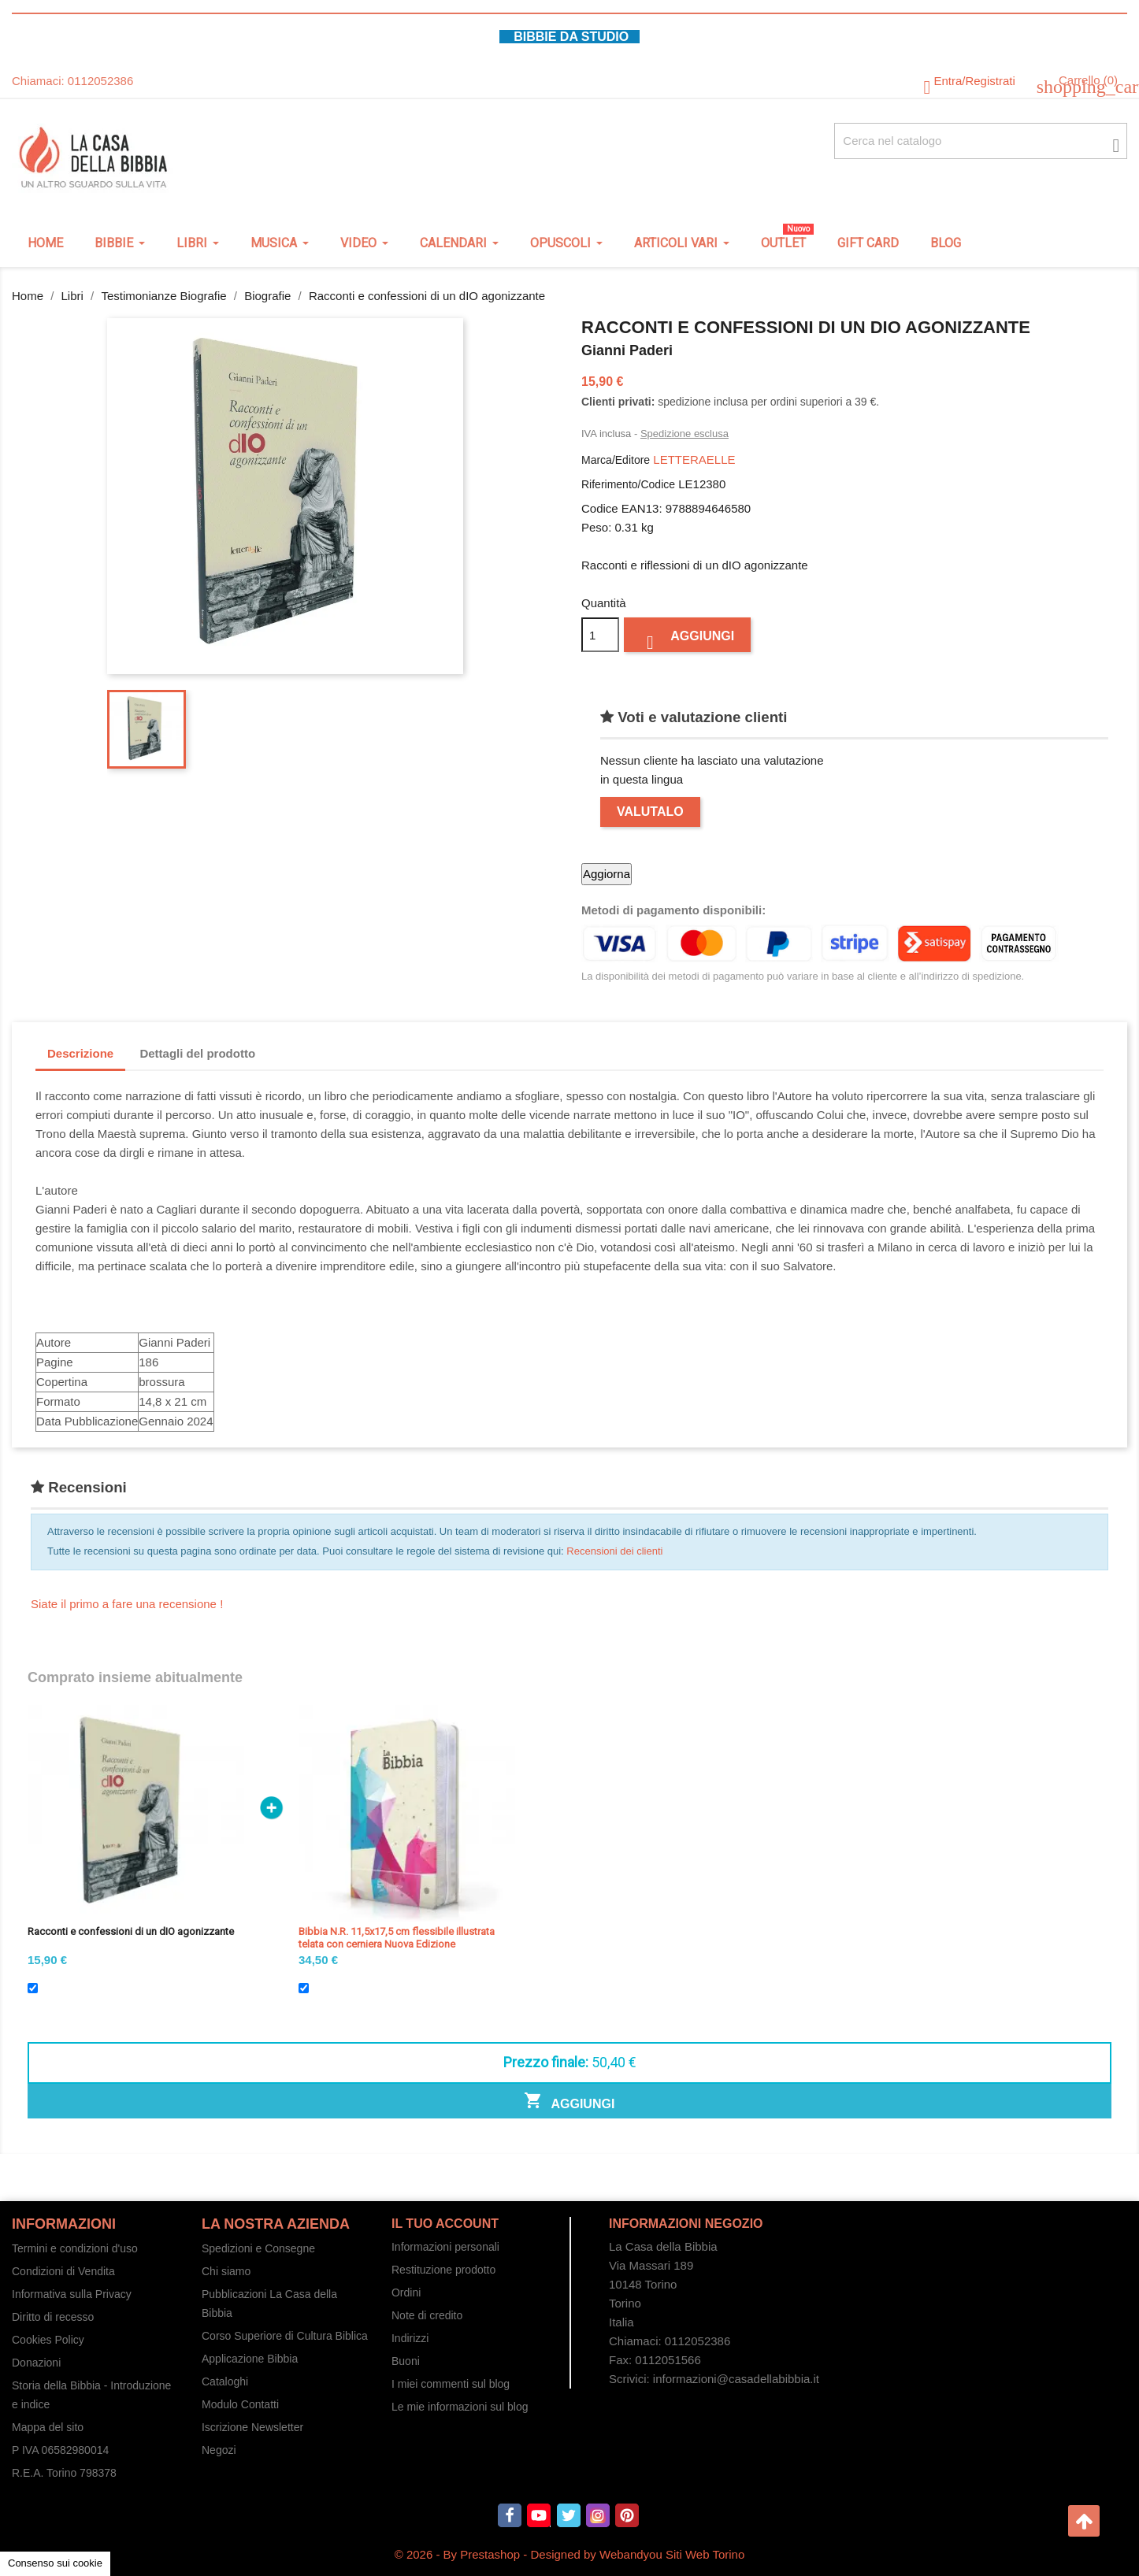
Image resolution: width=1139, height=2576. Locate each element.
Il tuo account (445, 2223)
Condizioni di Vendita (63, 2271)
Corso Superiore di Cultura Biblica (285, 2336)
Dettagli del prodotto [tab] (197, 1053)
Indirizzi (410, 2338)
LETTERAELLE (694, 459)
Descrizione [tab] (80, 1053)
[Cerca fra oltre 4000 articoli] (980, 141)
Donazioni (36, 2362)
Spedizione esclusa (684, 433)
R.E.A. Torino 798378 (64, 2473)
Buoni (405, 2361)
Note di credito (426, 2315)
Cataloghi (225, 2381)
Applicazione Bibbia (250, 2358)
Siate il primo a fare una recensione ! (127, 1603)
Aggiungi (687, 640)
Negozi (219, 2450)
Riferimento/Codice (628, 484)
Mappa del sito (47, 2427)
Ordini (406, 2292)
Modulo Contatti (240, 2404)
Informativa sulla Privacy (72, 2294)
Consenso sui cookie (55, 2563)
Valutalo (650, 811)
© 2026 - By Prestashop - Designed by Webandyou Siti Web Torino (570, 2554)
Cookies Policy (48, 2339)
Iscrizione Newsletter (252, 2427)
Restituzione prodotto (443, 2269)
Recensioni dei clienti (614, 1551)
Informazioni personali (445, 2247)
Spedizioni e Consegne (258, 2248)
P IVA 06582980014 (60, 2450)
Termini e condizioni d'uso (75, 2248)
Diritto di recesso (53, 2317)
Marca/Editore (615, 460)
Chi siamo (226, 2271)
